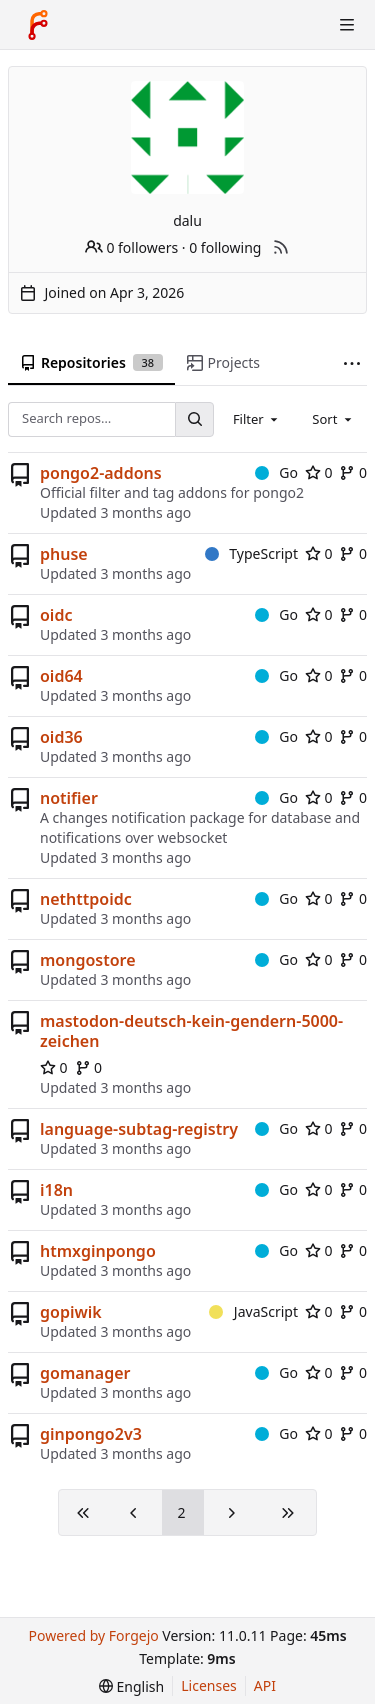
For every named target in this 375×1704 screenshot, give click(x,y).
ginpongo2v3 (91, 1434)
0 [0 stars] (319, 472)
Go (276, 472)
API (265, 1685)
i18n (56, 1190)
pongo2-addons (101, 473)
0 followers (131, 247)
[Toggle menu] (347, 25)
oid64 (61, 676)
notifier (69, 798)
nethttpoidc (86, 899)
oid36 (61, 737)
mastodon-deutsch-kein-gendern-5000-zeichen (191, 1031)
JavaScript (253, 1311)
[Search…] (194, 419)
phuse (64, 554)
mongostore (88, 960)
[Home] (38, 25)
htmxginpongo (98, 1251)
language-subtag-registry (139, 1129)
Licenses (209, 1685)
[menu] (131, 1686)
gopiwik (71, 1312)
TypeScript (251, 553)
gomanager (85, 1373)
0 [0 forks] (353, 472)
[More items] (352, 363)
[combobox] (257, 419)
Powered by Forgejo (93, 1635)
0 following (225, 247)
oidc (56, 615)
